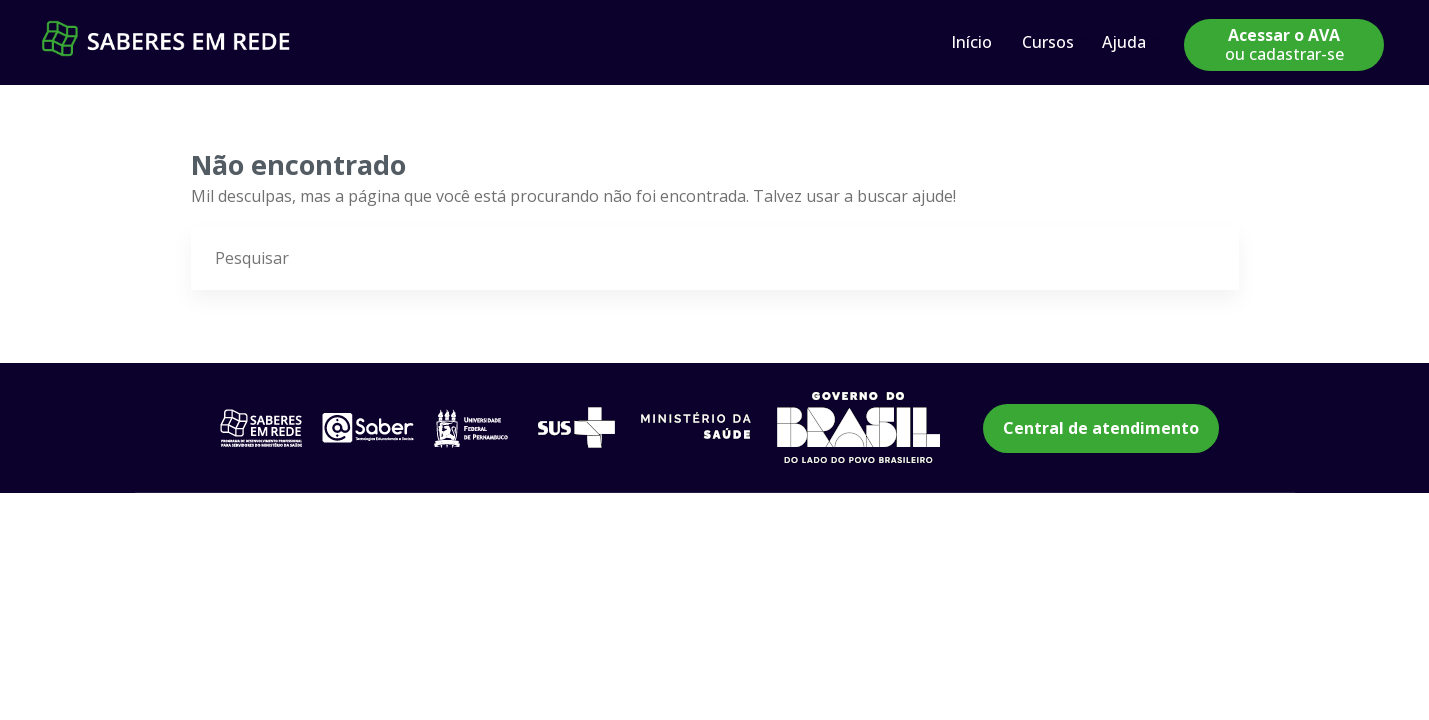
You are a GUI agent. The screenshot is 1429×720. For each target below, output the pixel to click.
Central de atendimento (1101, 428)
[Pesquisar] (1207, 259)
